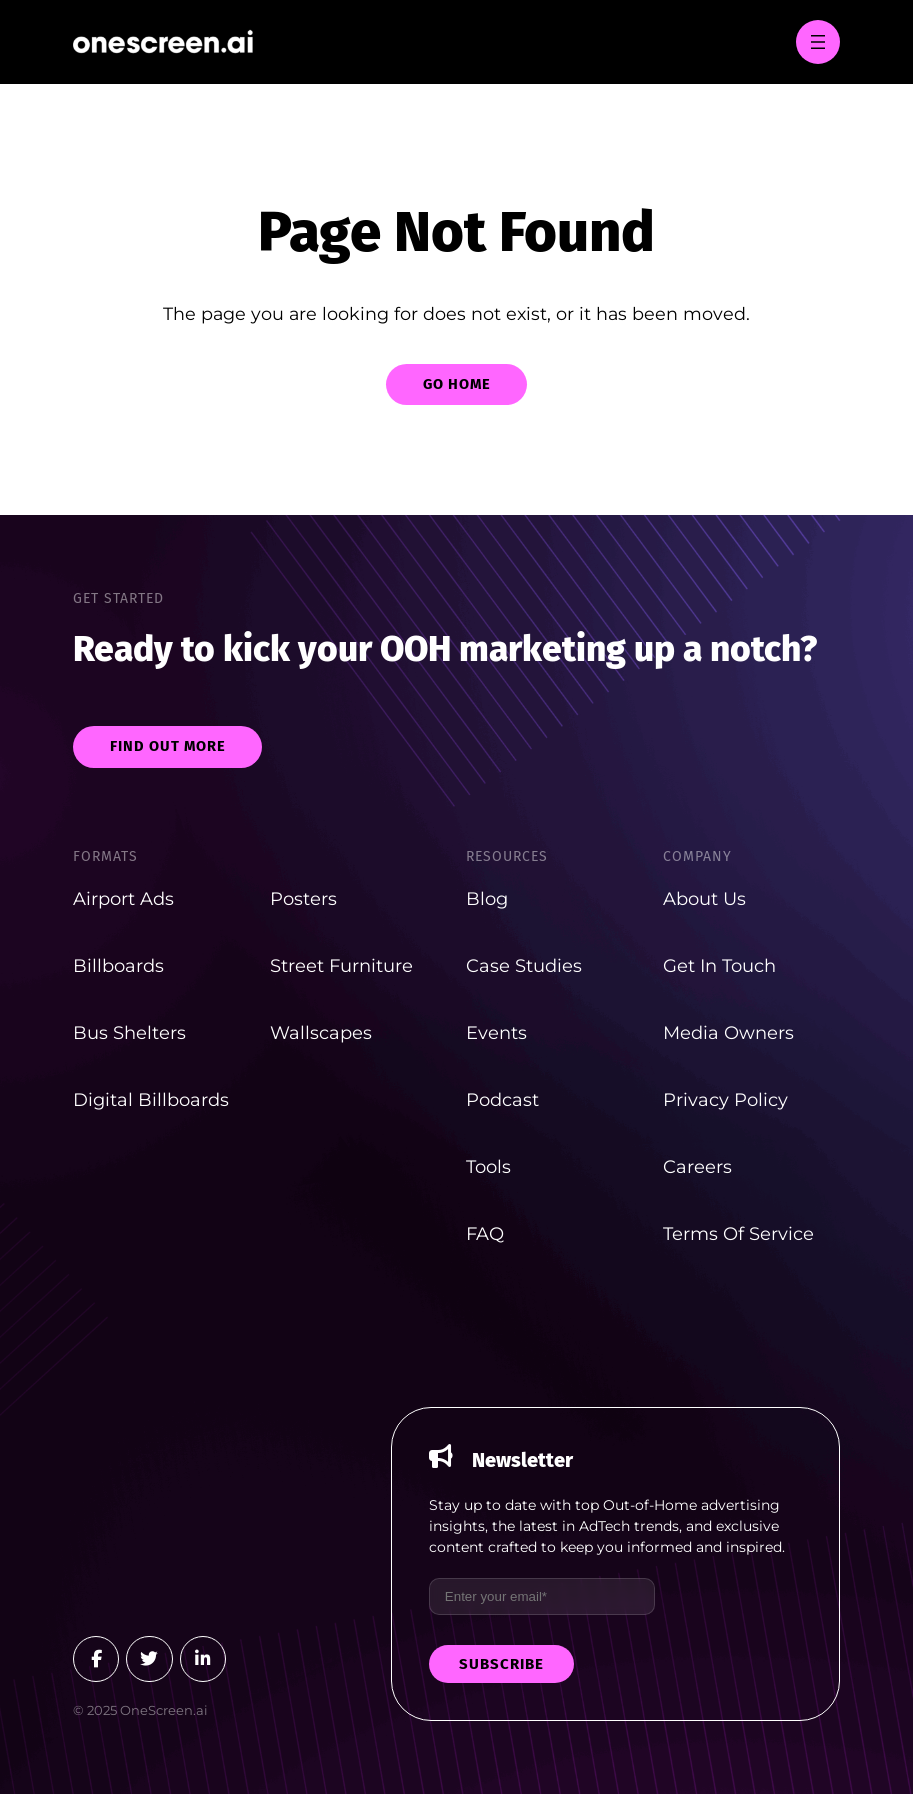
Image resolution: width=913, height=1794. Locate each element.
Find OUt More (168, 746)
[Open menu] (818, 42)
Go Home (457, 384)
